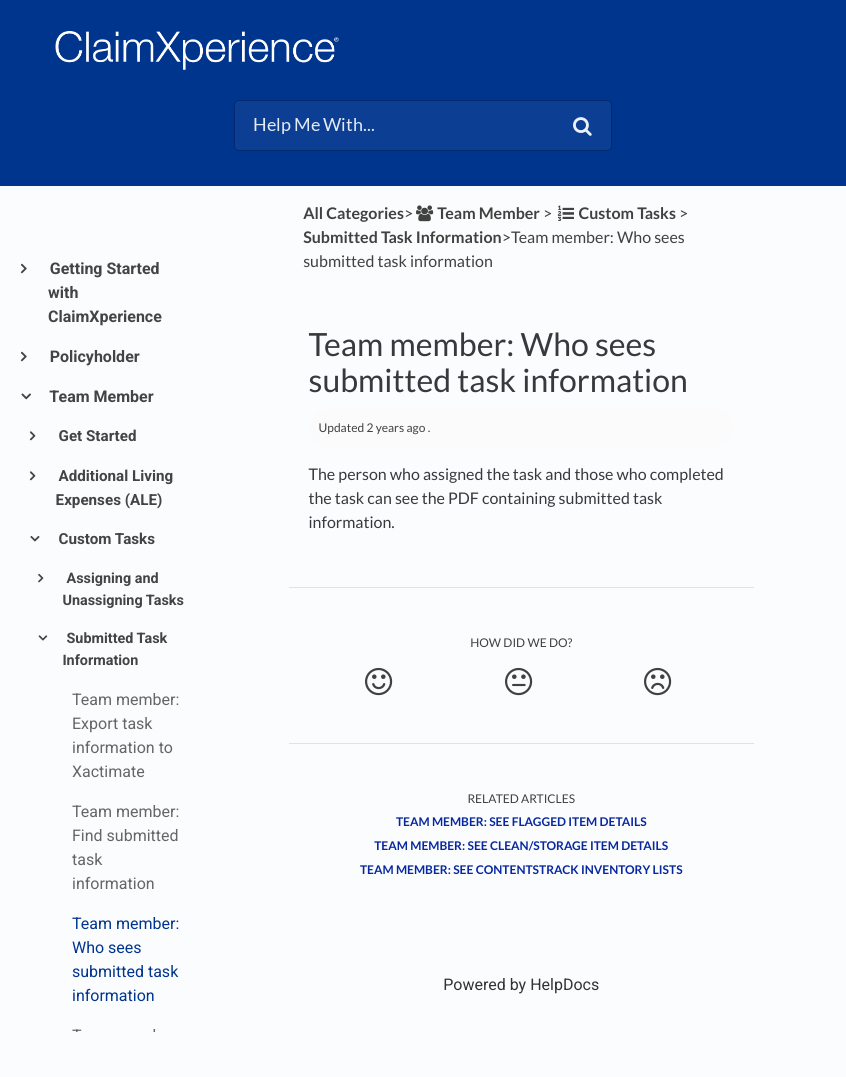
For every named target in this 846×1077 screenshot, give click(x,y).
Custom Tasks (105, 539)
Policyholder (94, 356)
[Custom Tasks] (615, 213)
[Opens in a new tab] (521, 984)
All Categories (353, 213)
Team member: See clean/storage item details (521, 845)
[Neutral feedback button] (518, 682)
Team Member (101, 396)
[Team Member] (476, 213)
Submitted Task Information (114, 650)
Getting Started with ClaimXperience (105, 292)
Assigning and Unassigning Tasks (122, 590)
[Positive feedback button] (379, 682)
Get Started (96, 436)
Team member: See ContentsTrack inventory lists (521, 869)
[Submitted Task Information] (402, 237)
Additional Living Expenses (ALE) (115, 488)
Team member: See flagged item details (521, 821)
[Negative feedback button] (657, 682)
